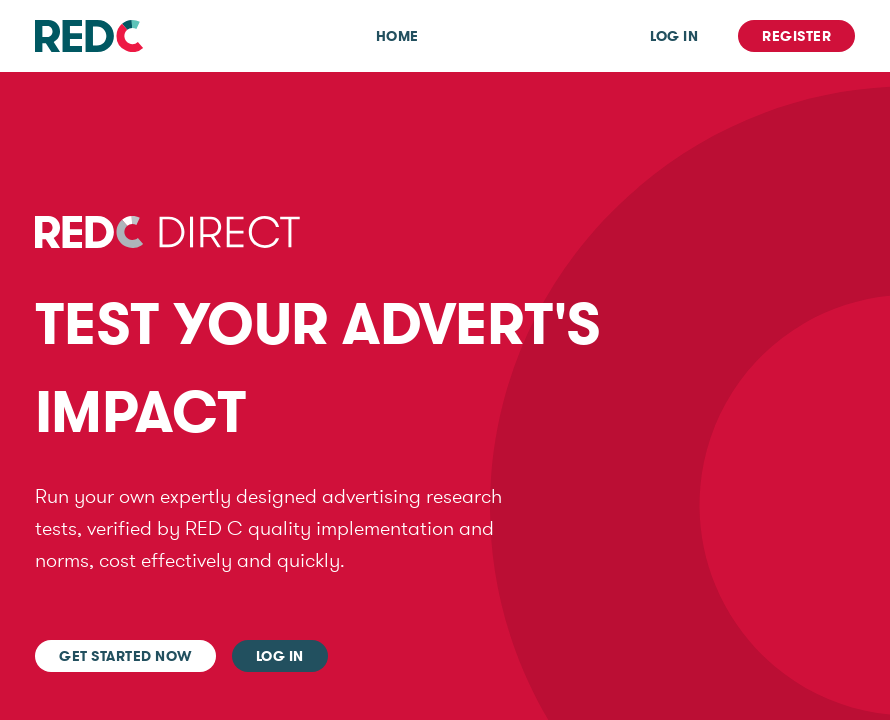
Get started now (125, 656)
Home (397, 36)
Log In (674, 36)
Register (796, 36)
